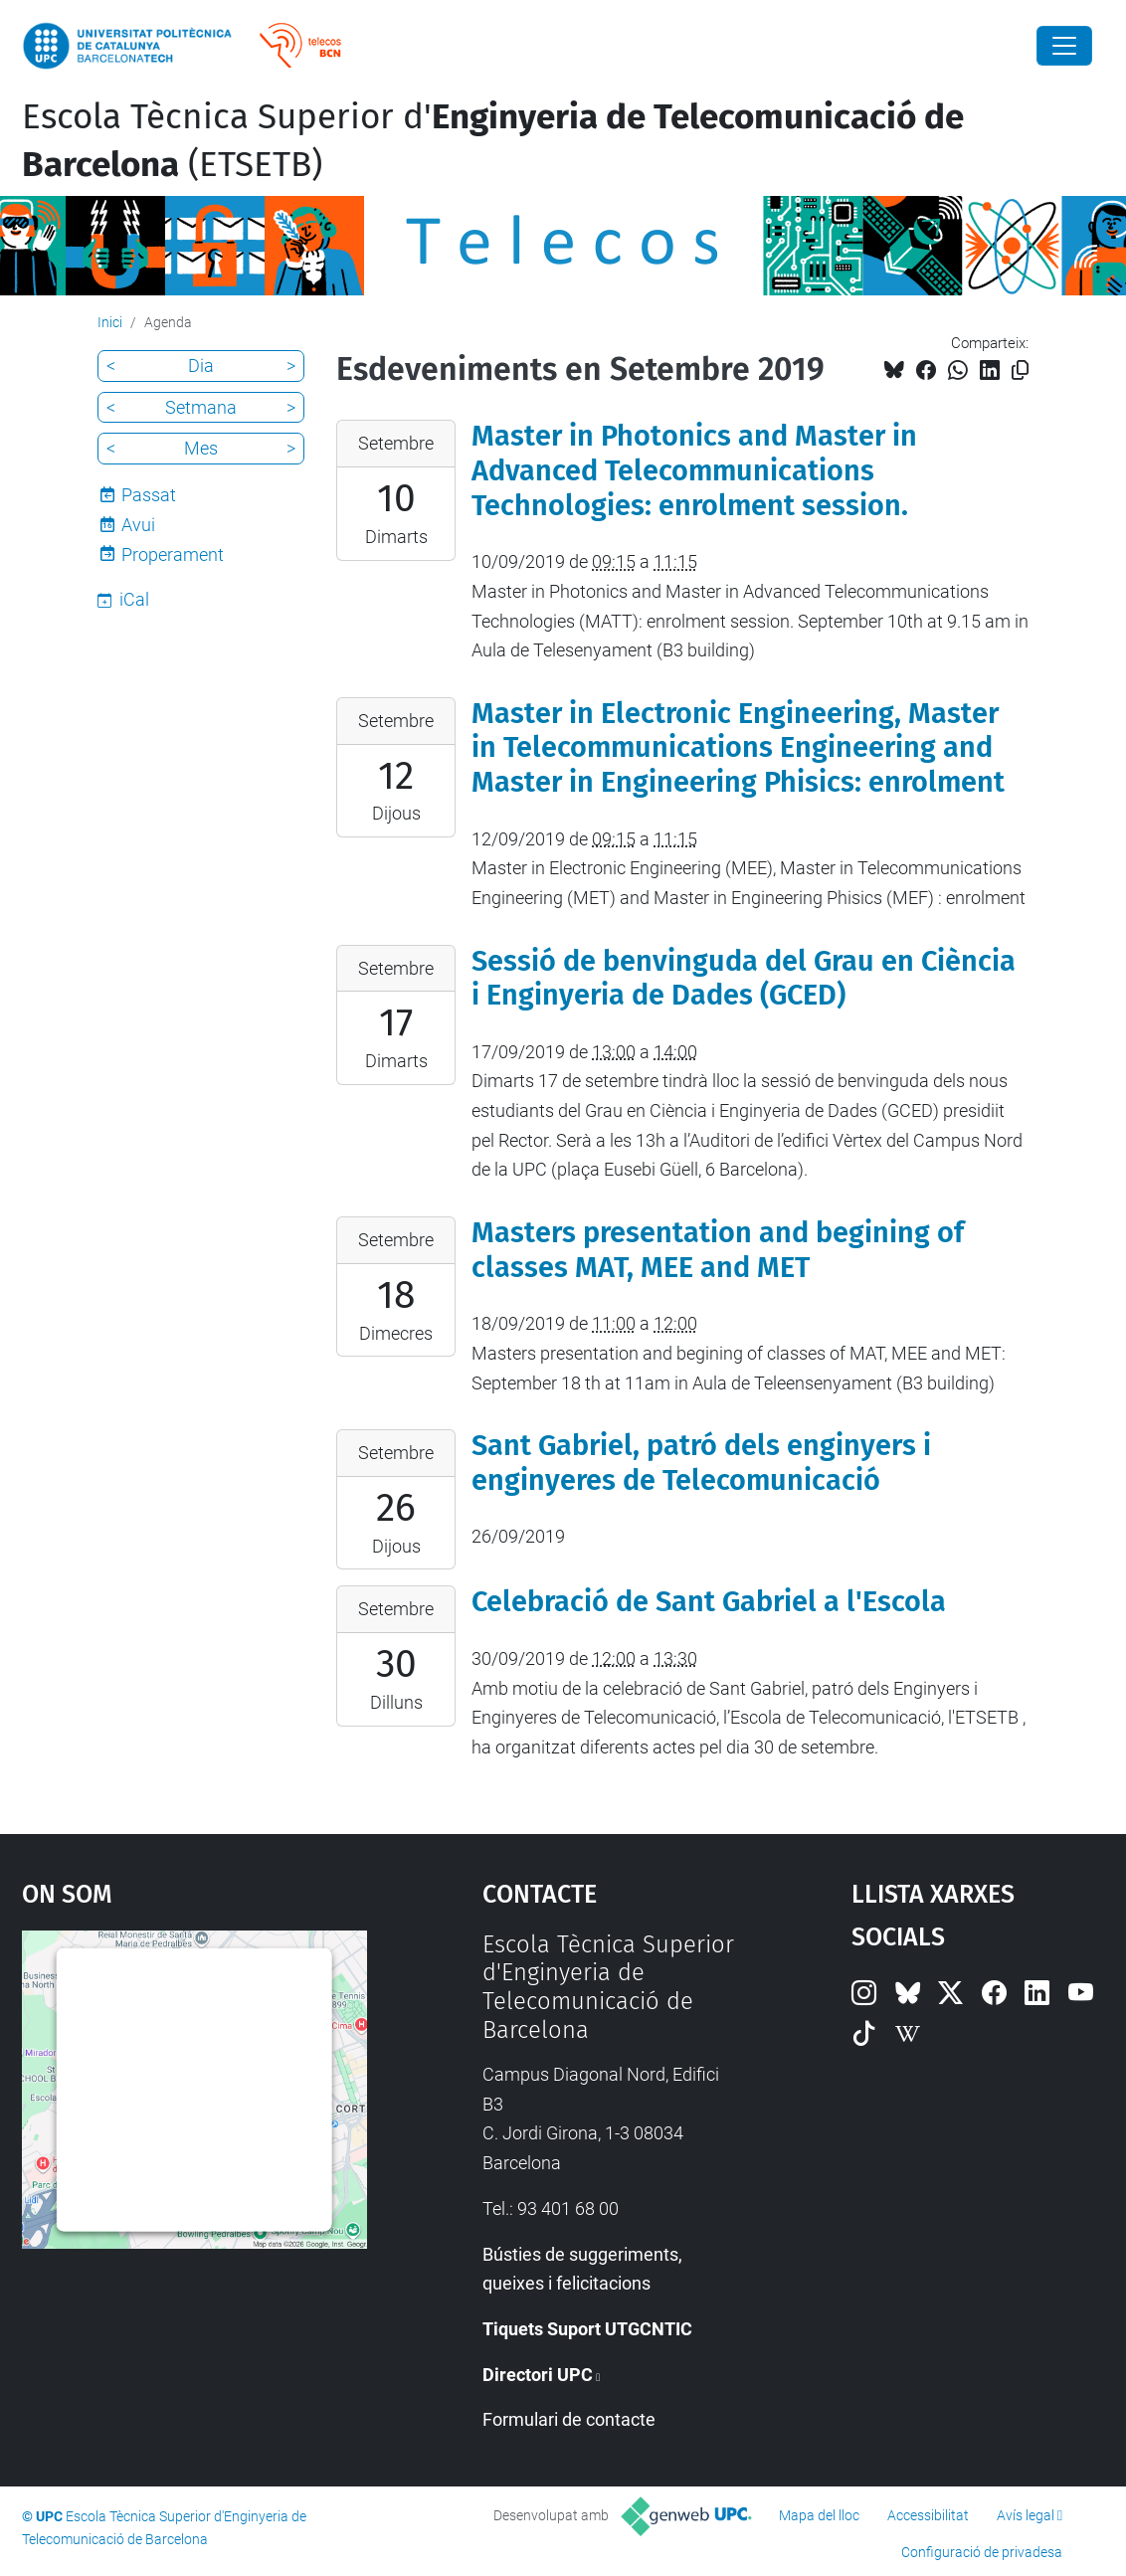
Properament (172, 554)
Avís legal (1025, 2515)
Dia (201, 365)
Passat (148, 494)
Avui (138, 524)
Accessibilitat (928, 2515)
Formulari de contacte (569, 2419)
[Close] (1064, 46)
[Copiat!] (1020, 370)
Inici (109, 322)
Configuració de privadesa (981, 2552)
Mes (201, 448)
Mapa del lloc (819, 2515)
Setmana (201, 407)
